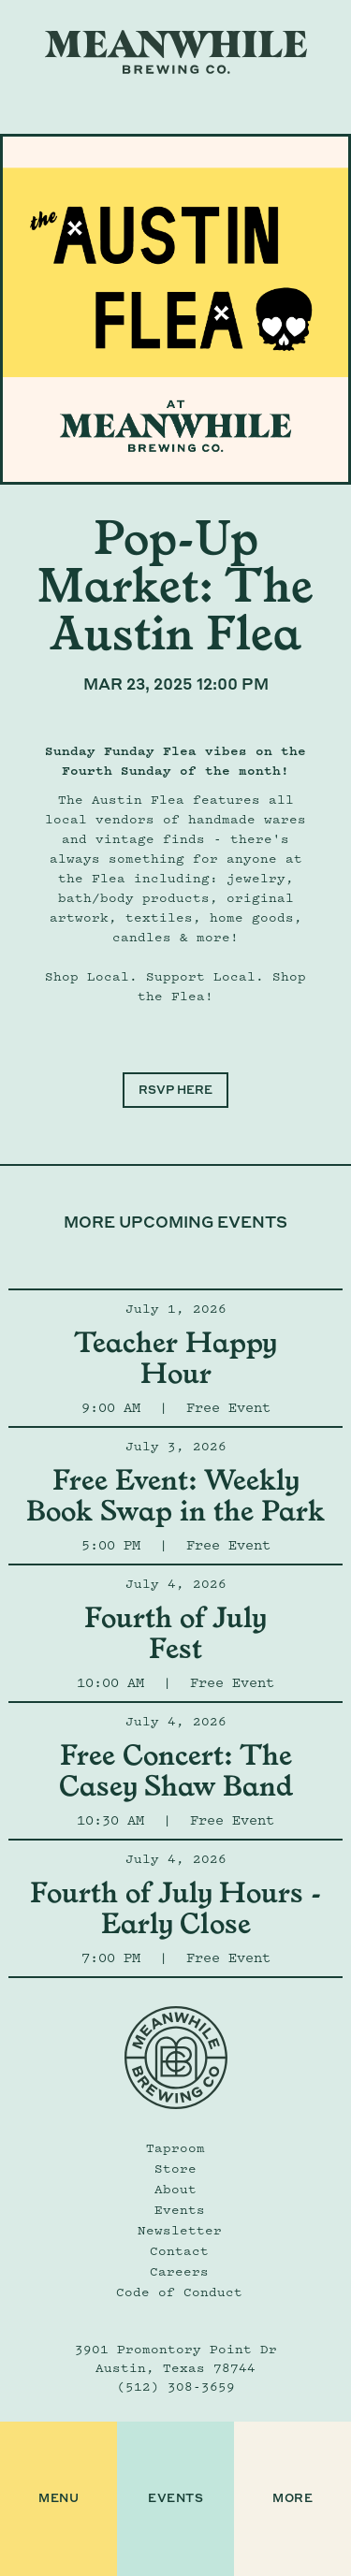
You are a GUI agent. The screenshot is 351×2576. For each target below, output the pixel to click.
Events (179, 2209)
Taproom (175, 2147)
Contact (179, 2250)
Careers (179, 2271)
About (175, 2188)
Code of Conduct (179, 2291)
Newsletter (180, 2229)
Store (175, 2168)
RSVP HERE (175, 1090)
